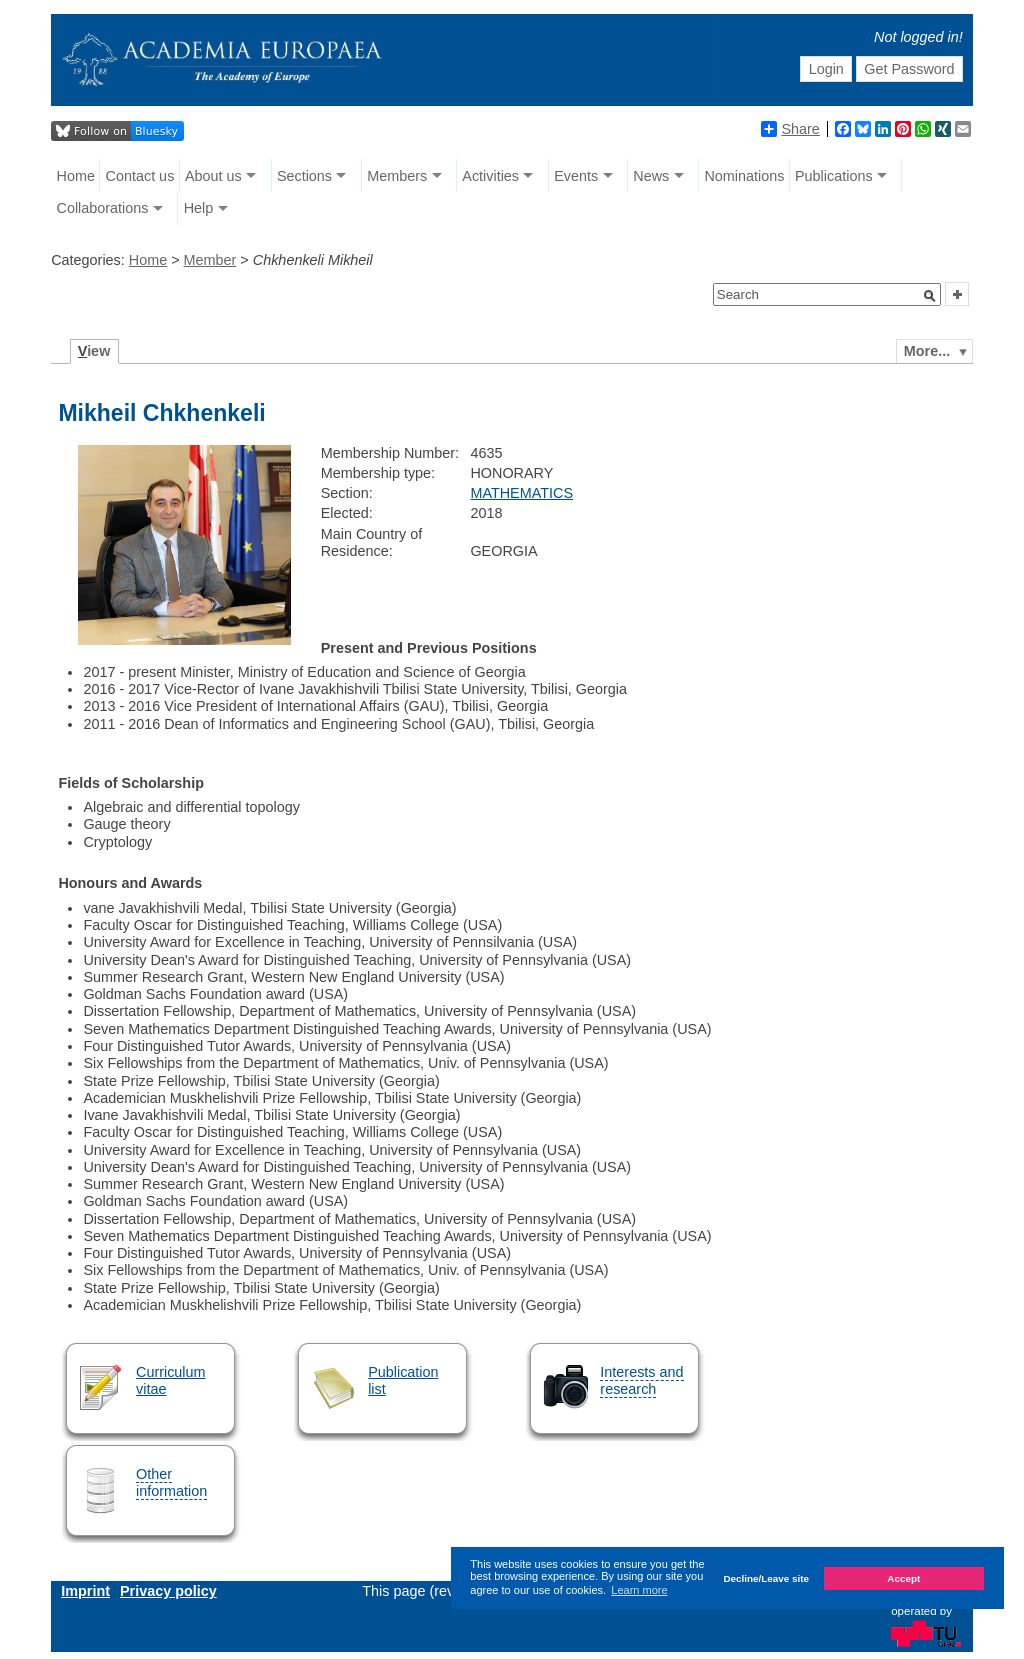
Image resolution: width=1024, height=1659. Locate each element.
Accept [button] (903, 1578)
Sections (304, 176)
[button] (930, 296)
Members (397, 176)
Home (76, 176)
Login (826, 69)
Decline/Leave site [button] (766, 1578)
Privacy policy (168, 1591)
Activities (490, 176)
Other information (171, 1482)
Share (790, 129)
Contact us (140, 176)
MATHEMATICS (521, 493)
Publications (834, 176)
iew (94, 351)
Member (210, 260)
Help (199, 208)
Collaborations (103, 208)
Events (576, 176)
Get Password (909, 69)
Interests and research (641, 1380)
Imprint (85, 1591)
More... (927, 351)
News (651, 176)
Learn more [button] (639, 1590)
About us (213, 176)
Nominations (744, 176)
